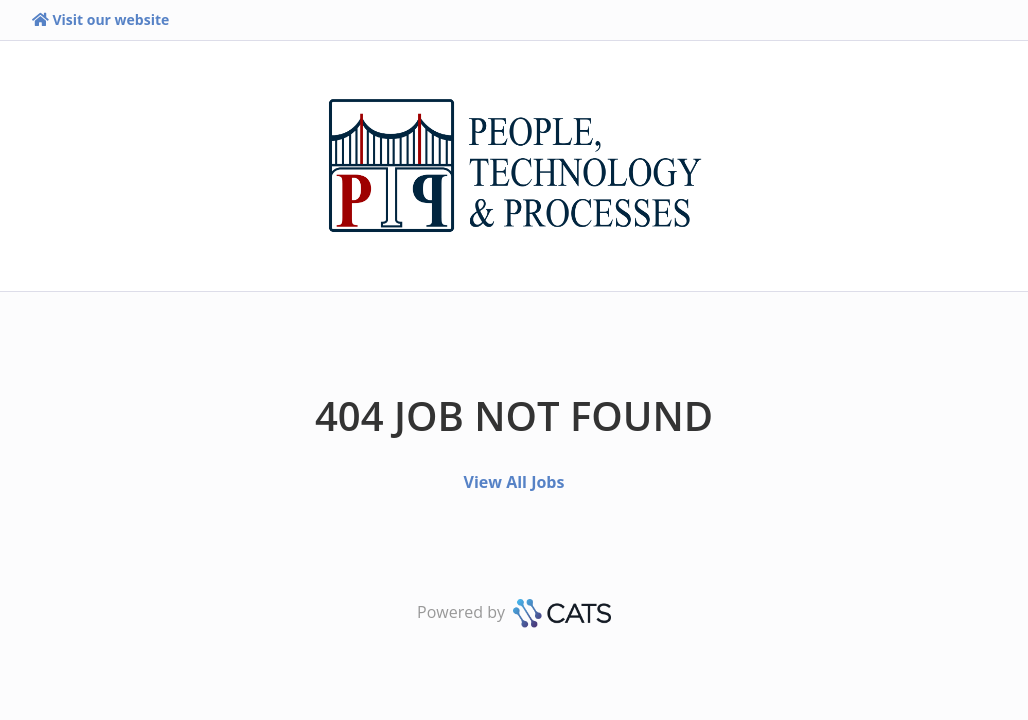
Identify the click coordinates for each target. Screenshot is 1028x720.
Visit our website (100, 19)
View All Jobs (514, 482)
